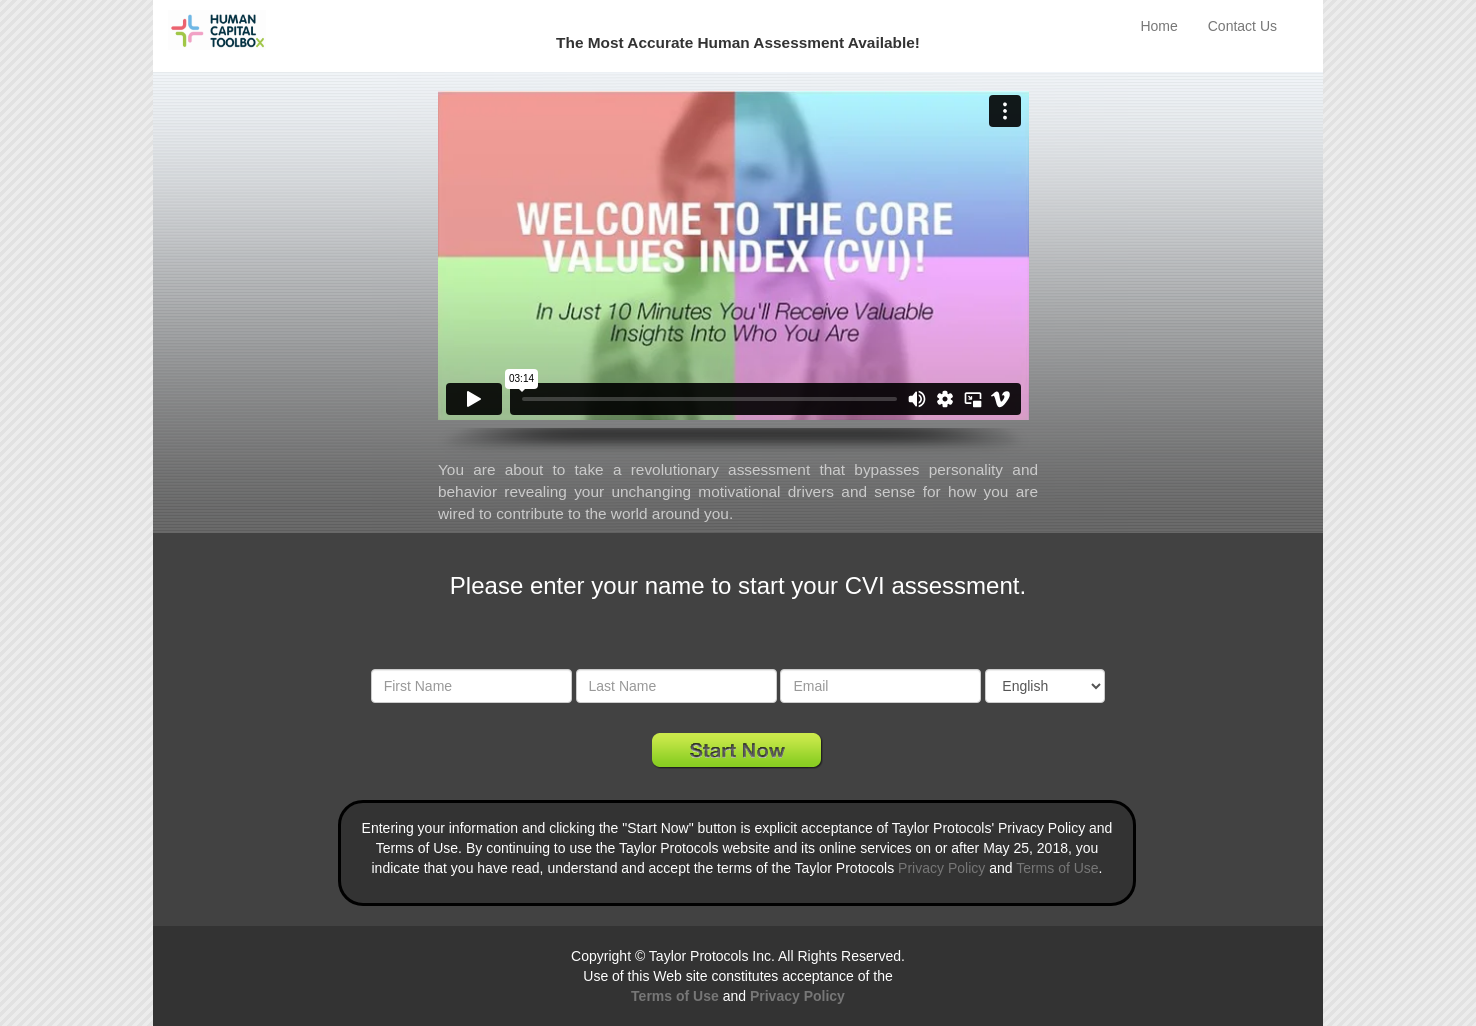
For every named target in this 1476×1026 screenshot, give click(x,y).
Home (1158, 26)
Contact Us (1242, 26)
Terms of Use (1057, 868)
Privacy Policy (941, 868)
